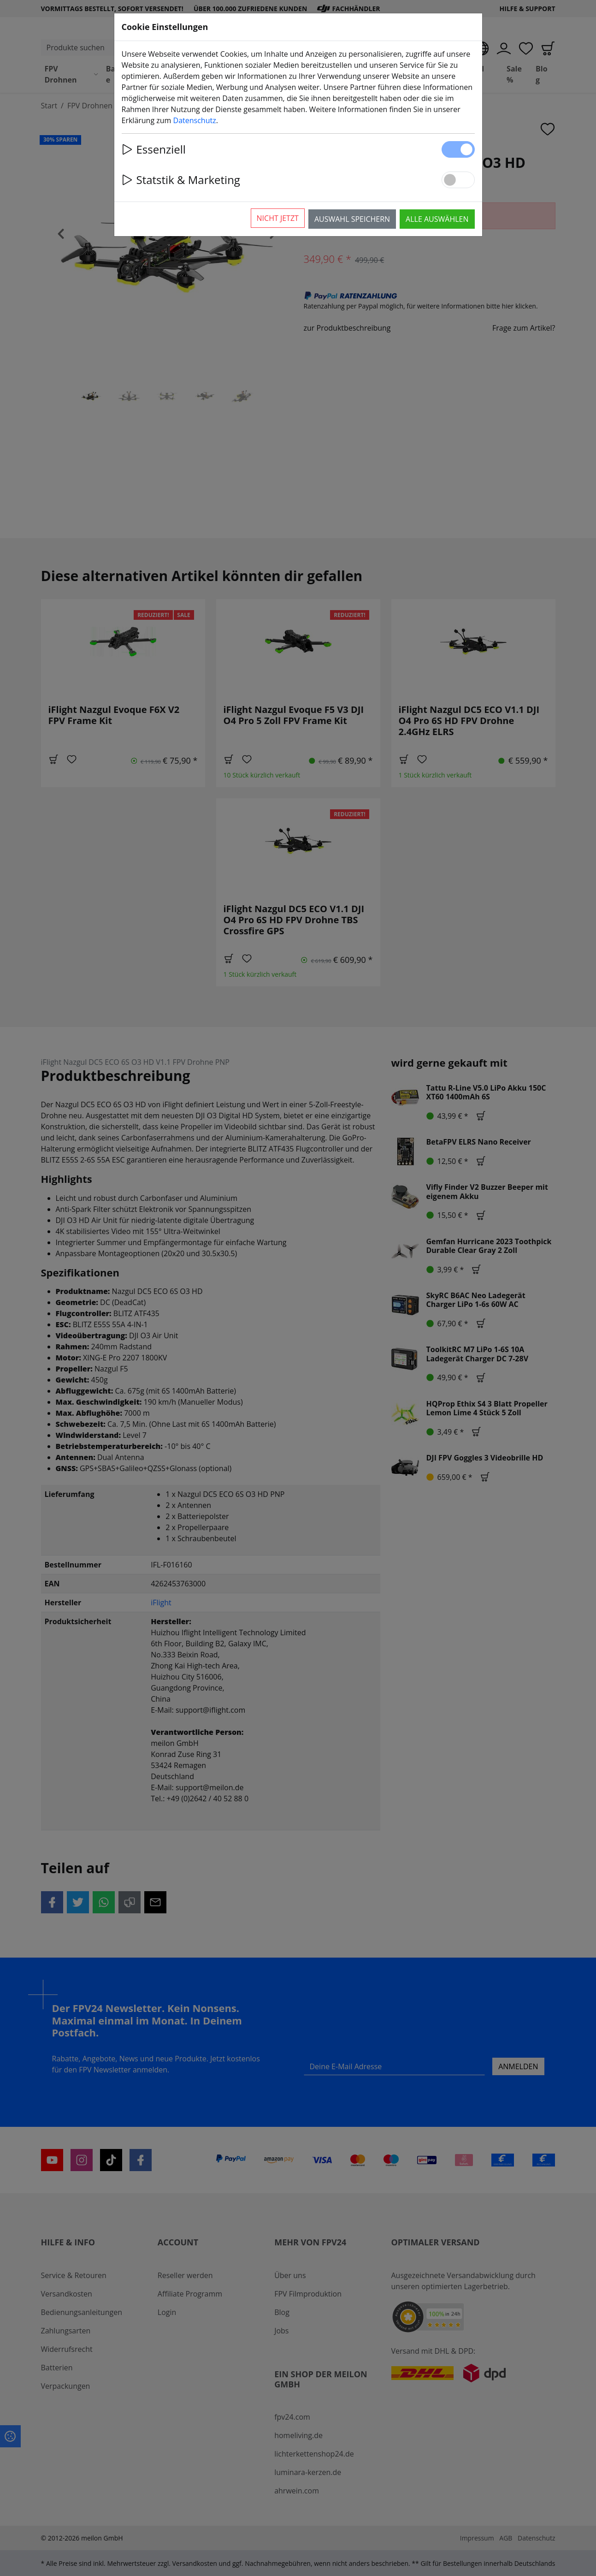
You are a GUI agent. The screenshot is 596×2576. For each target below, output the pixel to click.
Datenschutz (194, 120)
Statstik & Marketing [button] (181, 179)
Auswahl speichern (352, 219)
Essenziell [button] (154, 149)
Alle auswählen (437, 219)
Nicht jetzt (278, 218)
